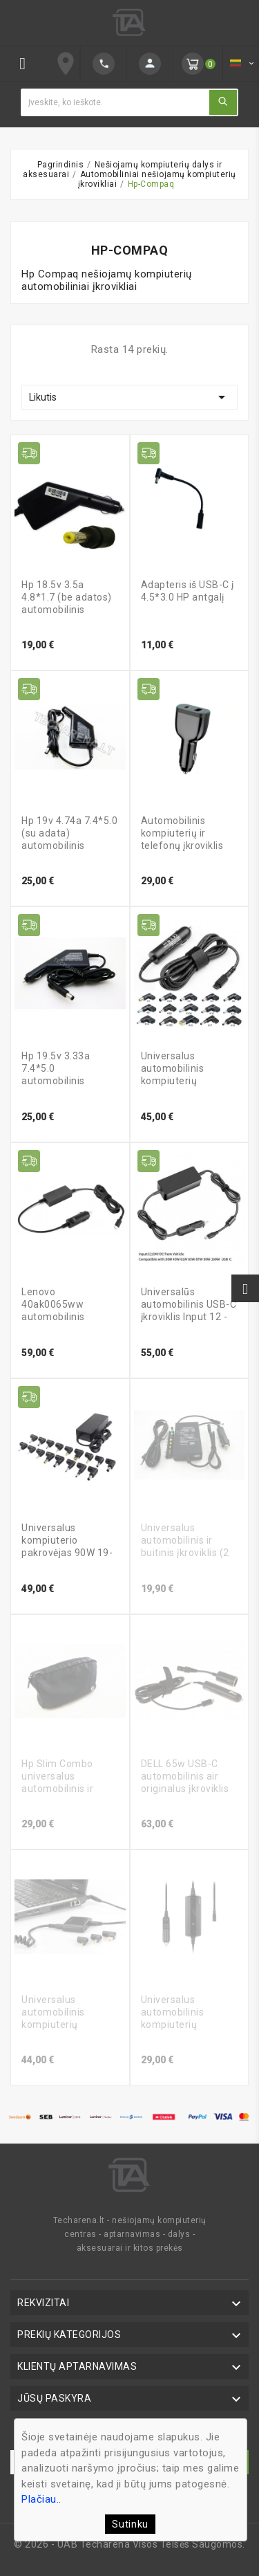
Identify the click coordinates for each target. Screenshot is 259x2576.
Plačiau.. (41, 2499)
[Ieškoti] (114, 102)
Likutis (129, 397)
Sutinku (130, 2524)
